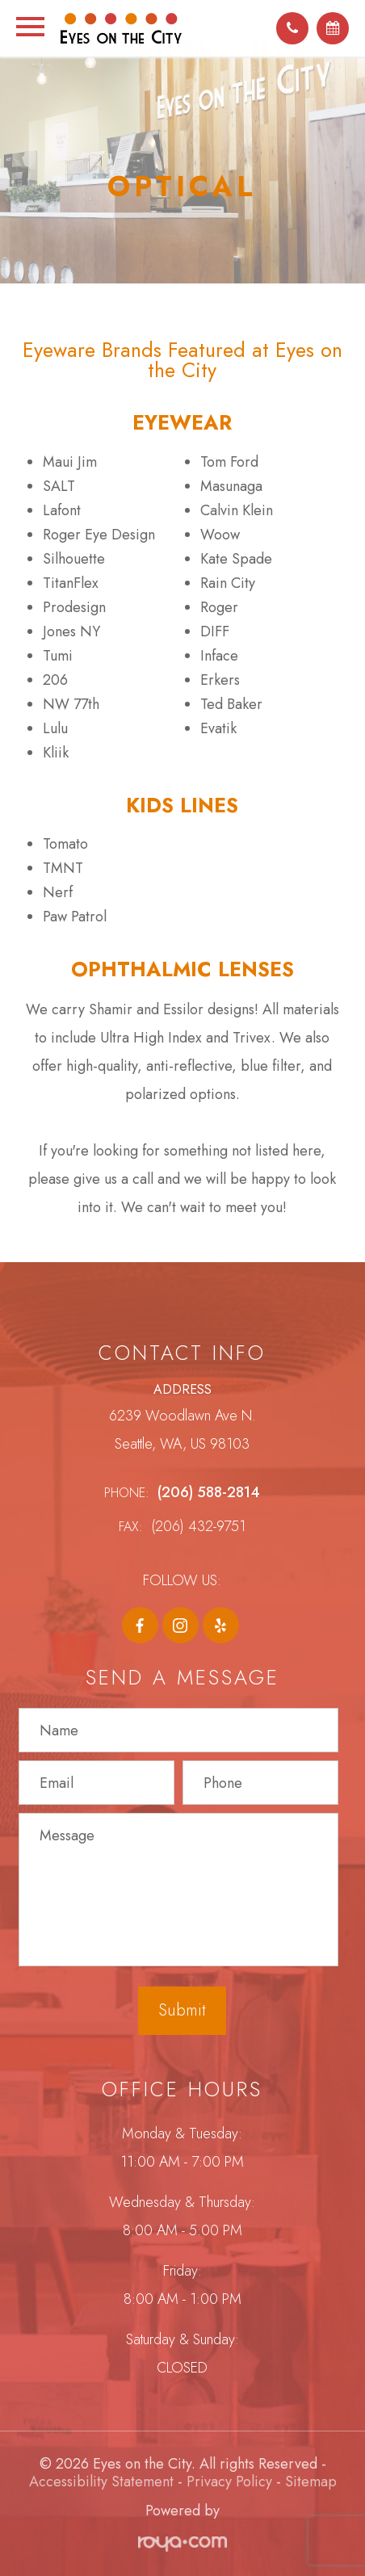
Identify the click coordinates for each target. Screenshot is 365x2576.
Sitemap (311, 2481)
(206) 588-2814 (208, 1492)
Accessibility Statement (101, 2481)
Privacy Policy (229, 2481)
